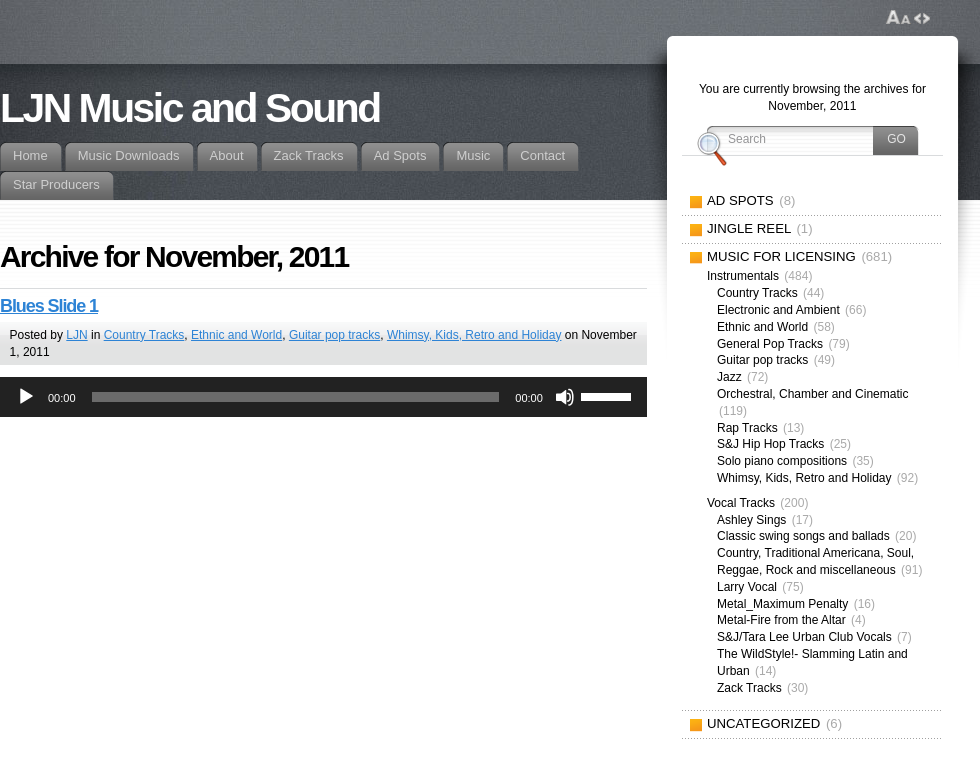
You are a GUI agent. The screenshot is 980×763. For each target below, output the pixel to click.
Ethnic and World (236, 335)
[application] (323, 397)
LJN (76, 335)
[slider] (296, 397)
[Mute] (565, 397)
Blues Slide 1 (49, 306)
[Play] (26, 397)
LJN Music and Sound (190, 108)
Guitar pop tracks (334, 335)
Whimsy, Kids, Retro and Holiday (474, 335)
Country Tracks (144, 335)
